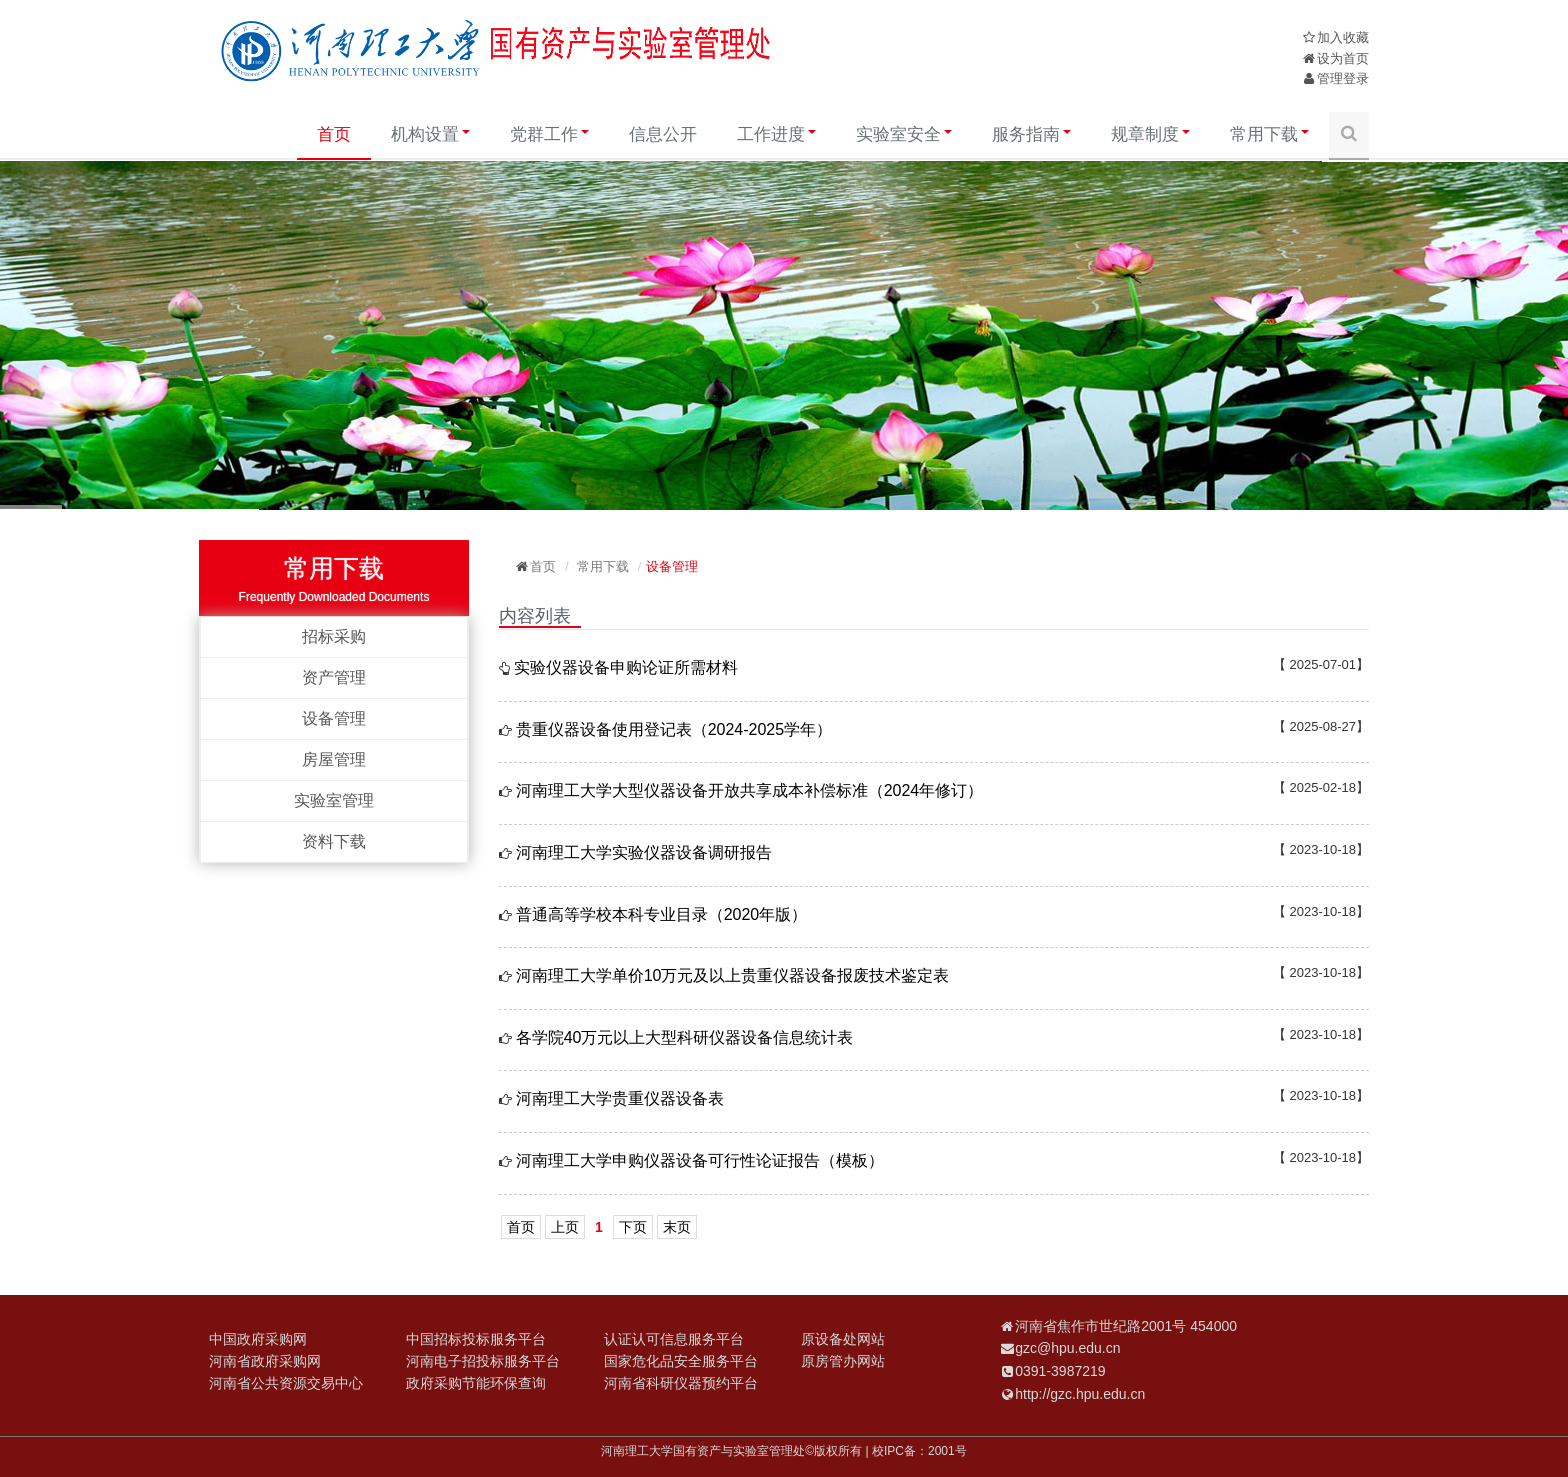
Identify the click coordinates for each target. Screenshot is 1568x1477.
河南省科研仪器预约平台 (681, 1383)
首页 (334, 134)
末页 (677, 1227)
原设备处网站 (843, 1339)
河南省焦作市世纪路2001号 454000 (1126, 1326)
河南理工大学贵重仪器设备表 (620, 1098)
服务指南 (1031, 134)
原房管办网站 (843, 1361)
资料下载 (334, 841)
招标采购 (334, 636)
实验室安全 (904, 134)
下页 (633, 1227)
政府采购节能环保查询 (476, 1383)
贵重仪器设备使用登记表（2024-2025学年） (674, 729)
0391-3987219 (1060, 1371)
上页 (565, 1227)
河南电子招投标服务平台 (483, 1361)
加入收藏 (1343, 37)
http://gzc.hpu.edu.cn (1080, 1394)
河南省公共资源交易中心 (286, 1383)
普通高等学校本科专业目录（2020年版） (662, 914)
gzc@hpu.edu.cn (1067, 1348)
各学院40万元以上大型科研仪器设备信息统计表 (685, 1037)
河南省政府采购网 (265, 1361)
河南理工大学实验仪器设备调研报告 (644, 852)
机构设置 (430, 134)
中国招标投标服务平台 (476, 1339)
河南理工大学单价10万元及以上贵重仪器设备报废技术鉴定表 (733, 975)
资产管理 (334, 677)
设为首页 (1343, 58)
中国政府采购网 (258, 1339)
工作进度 (776, 134)
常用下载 (1269, 134)
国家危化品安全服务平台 (681, 1361)
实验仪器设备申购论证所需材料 (626, 667)
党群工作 (549, 134)
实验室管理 (334, 800)
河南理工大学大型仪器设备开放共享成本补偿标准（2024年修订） (750, 790)
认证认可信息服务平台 (674, 1339)
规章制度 (1150, 134)
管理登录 (1343, 78)
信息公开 (663, 134)
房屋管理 (334, 759)
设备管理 (334, 718)
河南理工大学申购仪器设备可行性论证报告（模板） (700, 1160)
